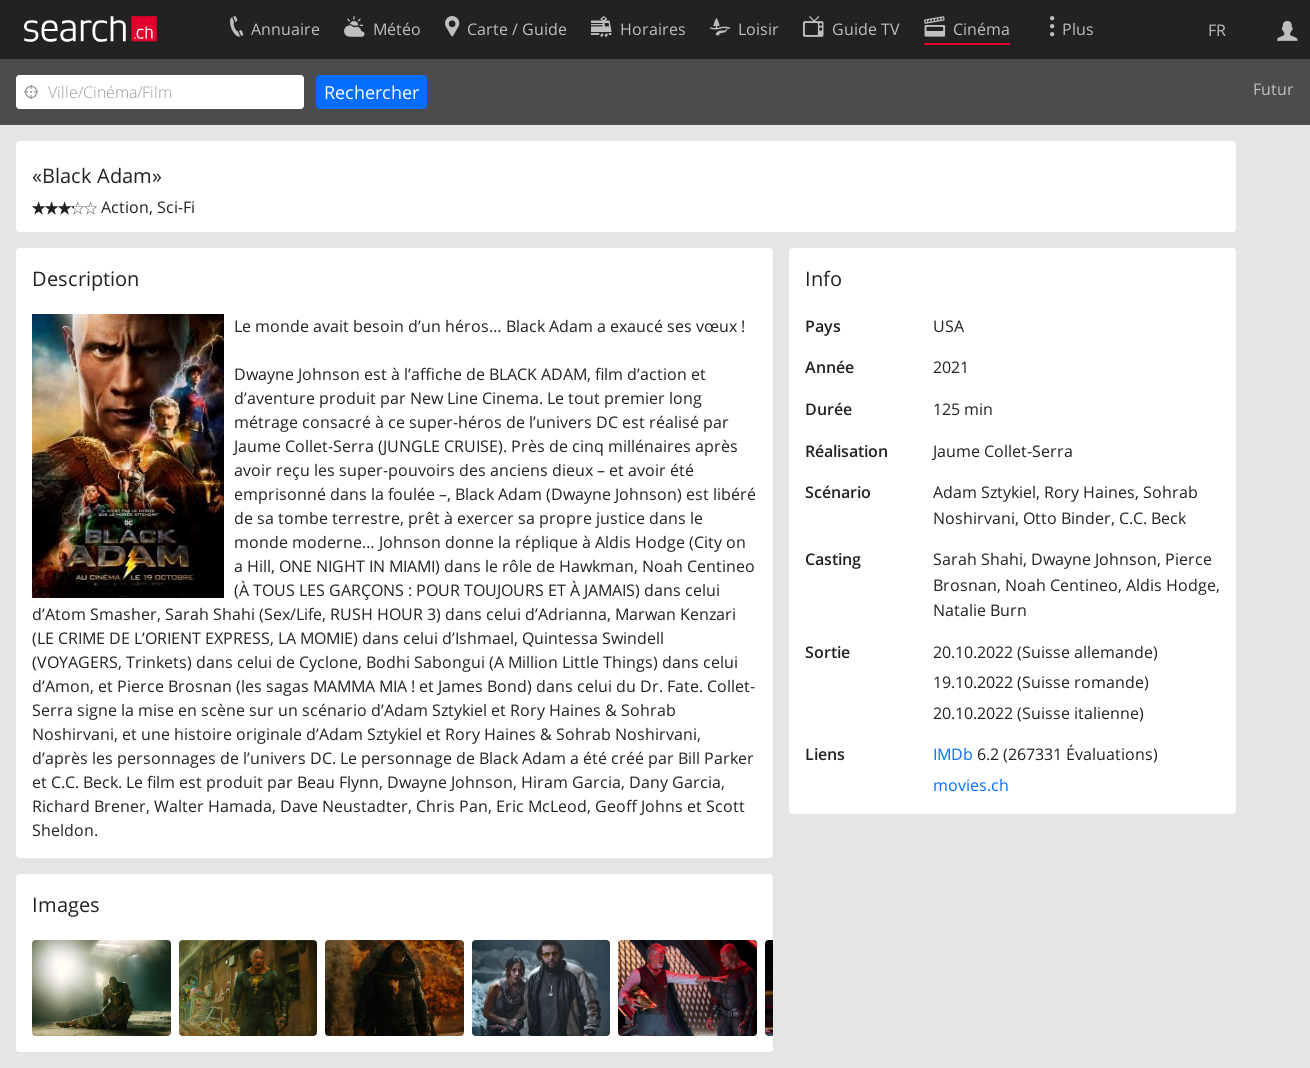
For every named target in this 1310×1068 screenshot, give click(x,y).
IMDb (953, 754)
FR (1217, 30)
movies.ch (971, 785)
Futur (1273, 89)
